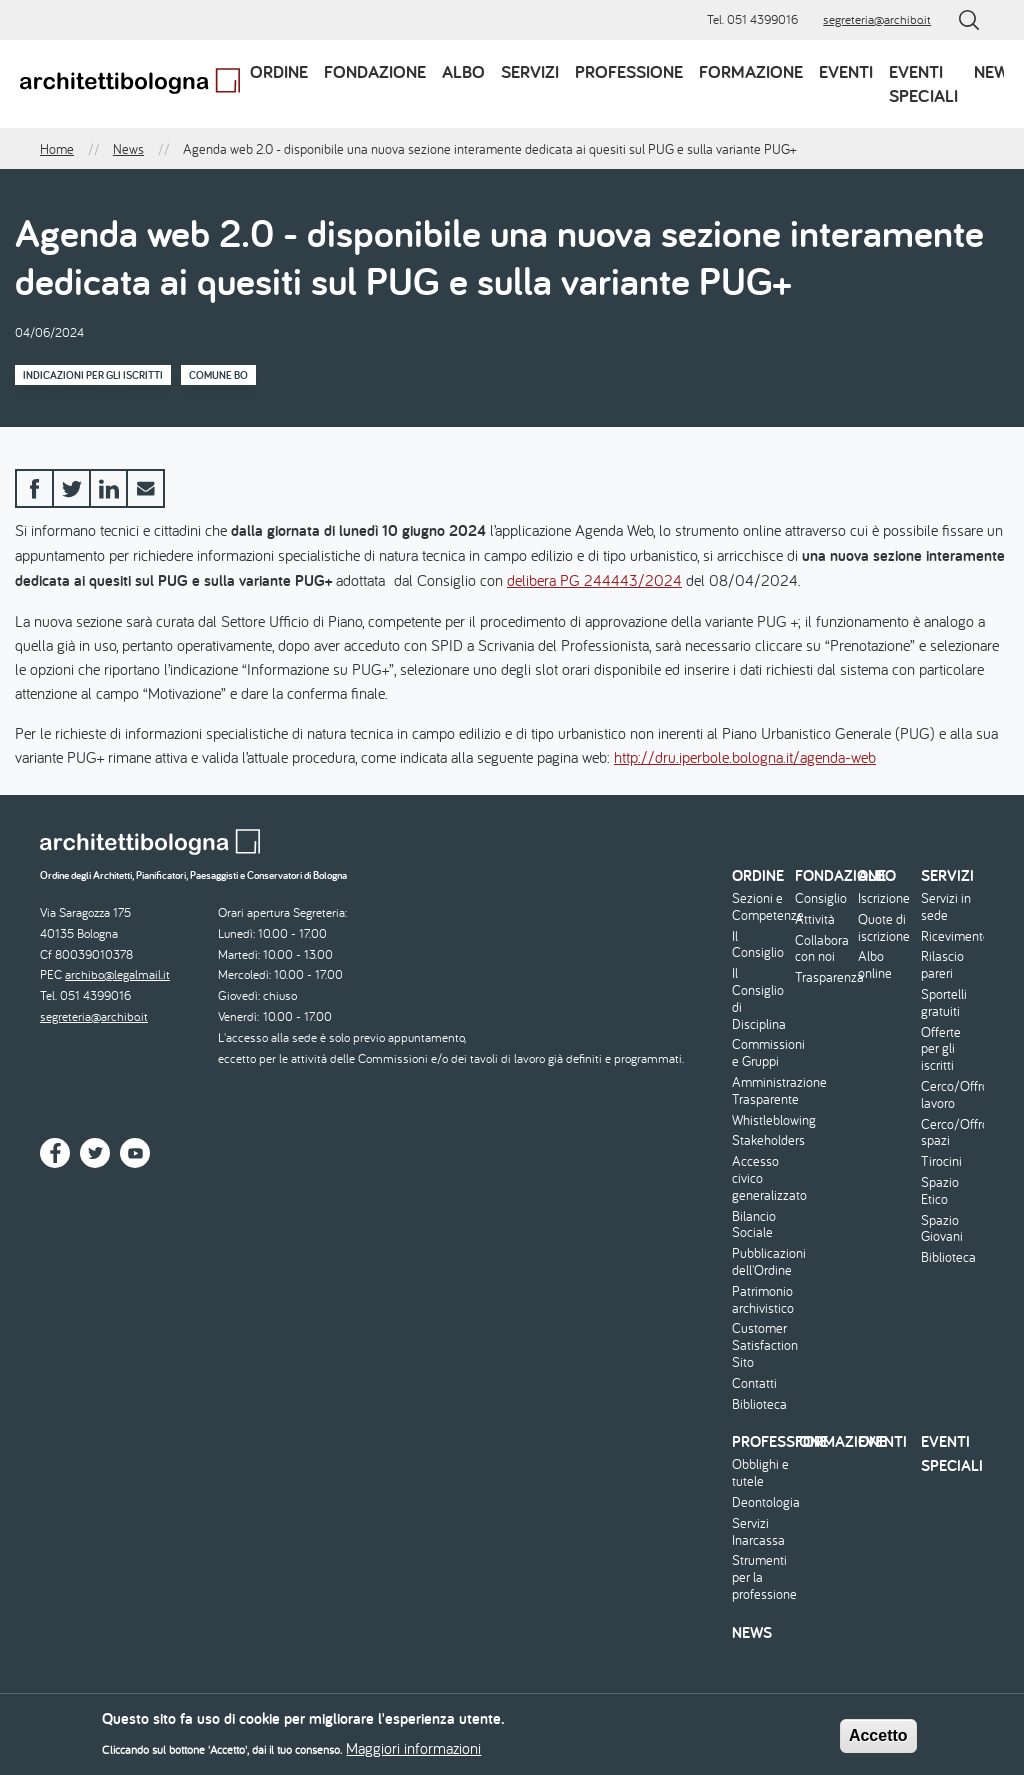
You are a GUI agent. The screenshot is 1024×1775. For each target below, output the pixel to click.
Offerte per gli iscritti (941, 1049)
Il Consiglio (758, 945)
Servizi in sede (946, 907)
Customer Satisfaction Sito (761, 1345)
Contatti (754, 1383)
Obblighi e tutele (760, 1473)
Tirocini (941, 1161)
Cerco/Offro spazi (950, 1133)
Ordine (279, 71)
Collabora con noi (822, 949)
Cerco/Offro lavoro (950, 1095)
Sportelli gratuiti (944, 1003)
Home (57, 149)
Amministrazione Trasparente (761, 1091)
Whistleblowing (761, 1120)
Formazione (751, 71)
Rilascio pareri (942, 965)
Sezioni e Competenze (761, 907)
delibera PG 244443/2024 (594, 580)
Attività (815, 919)
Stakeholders (761, 1140)
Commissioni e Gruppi (761, 1053)
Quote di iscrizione (884, 928)
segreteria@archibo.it (877, 19)
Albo (463, 71)
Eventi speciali (923, 83)
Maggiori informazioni (413, 1754)
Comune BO (218, 375)
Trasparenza (824, 977)
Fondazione (375, 71)
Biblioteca (759, 1404)
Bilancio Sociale (754, 1225)
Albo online (875, 965)
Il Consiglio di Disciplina (759, 998)
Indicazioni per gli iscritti (93, 375)
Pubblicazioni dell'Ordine (761, 1262)
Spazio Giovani (942, 1229)
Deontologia (761, 1502)
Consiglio (821, 898)
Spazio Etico (940, 1191)
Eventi (846, 71)
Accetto (878, 1741)
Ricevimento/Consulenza (950, 936)
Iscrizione (884, 898)
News (996, 71)
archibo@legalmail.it (117, 974)
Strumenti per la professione (761, 1577)
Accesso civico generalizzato (761, 1178)
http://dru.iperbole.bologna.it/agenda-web (745, 757)
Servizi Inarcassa (758, 1532)
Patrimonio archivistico (761, 1300)
